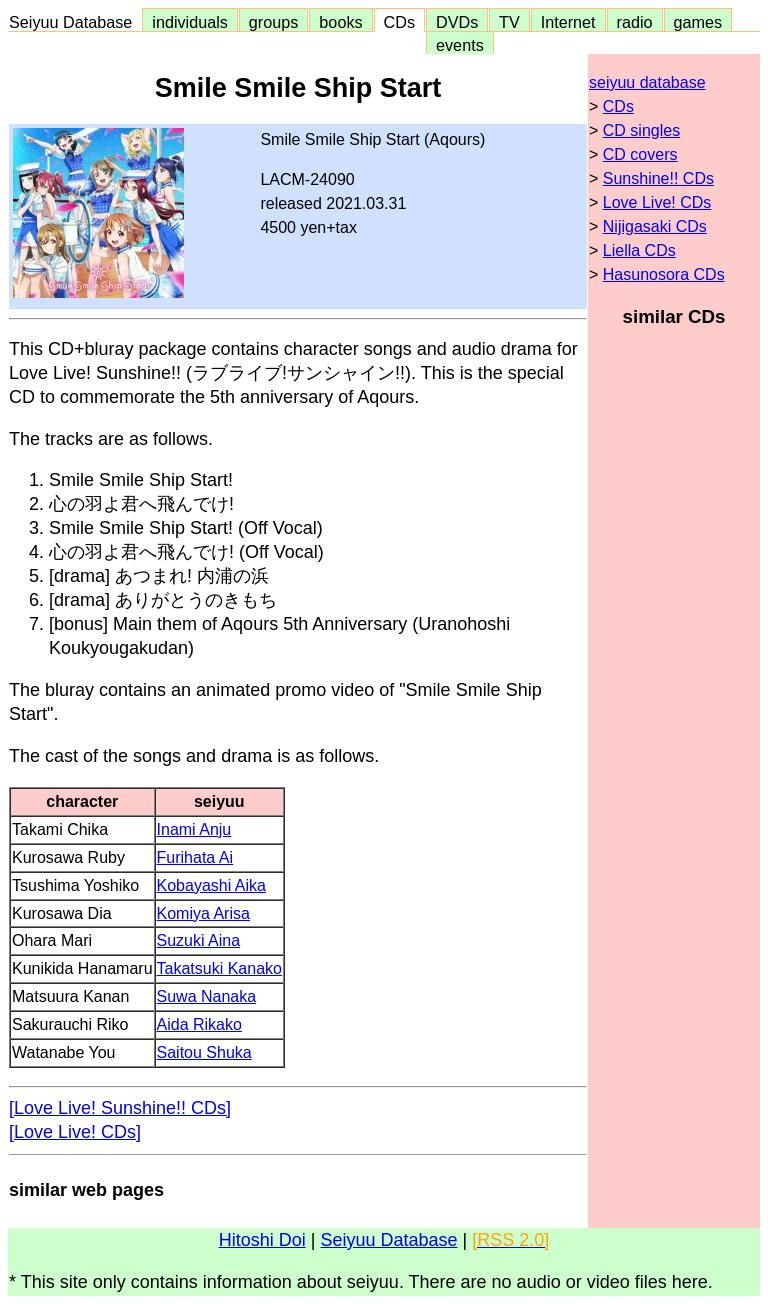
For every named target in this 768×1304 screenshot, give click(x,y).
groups (274, 22)
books (340, 22)
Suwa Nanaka (207, 996)
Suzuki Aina (199, 940)
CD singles (641, 130)
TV (509, 22)
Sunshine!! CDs (658, 178)
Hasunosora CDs (664, 274)
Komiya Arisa (203, 913)
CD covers (640, 154)
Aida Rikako (199, 1024)
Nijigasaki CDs (655, 226)
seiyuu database (647, 82)
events (460, 45)
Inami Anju (194, 829)
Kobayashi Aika (211, 885)
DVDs (457, 22)
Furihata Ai (195, 857)
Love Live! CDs (657, 202)
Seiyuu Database (75, 22)
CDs (399, 22)
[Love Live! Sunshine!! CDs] (120, 1108)
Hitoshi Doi (262, 1240)
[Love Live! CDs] (75, 1132)
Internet (568, 22)
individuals (190, 22)
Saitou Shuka (204, 1052)
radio (635, 22)
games (698, 22)
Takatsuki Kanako (219, 968)
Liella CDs (639, 250)
